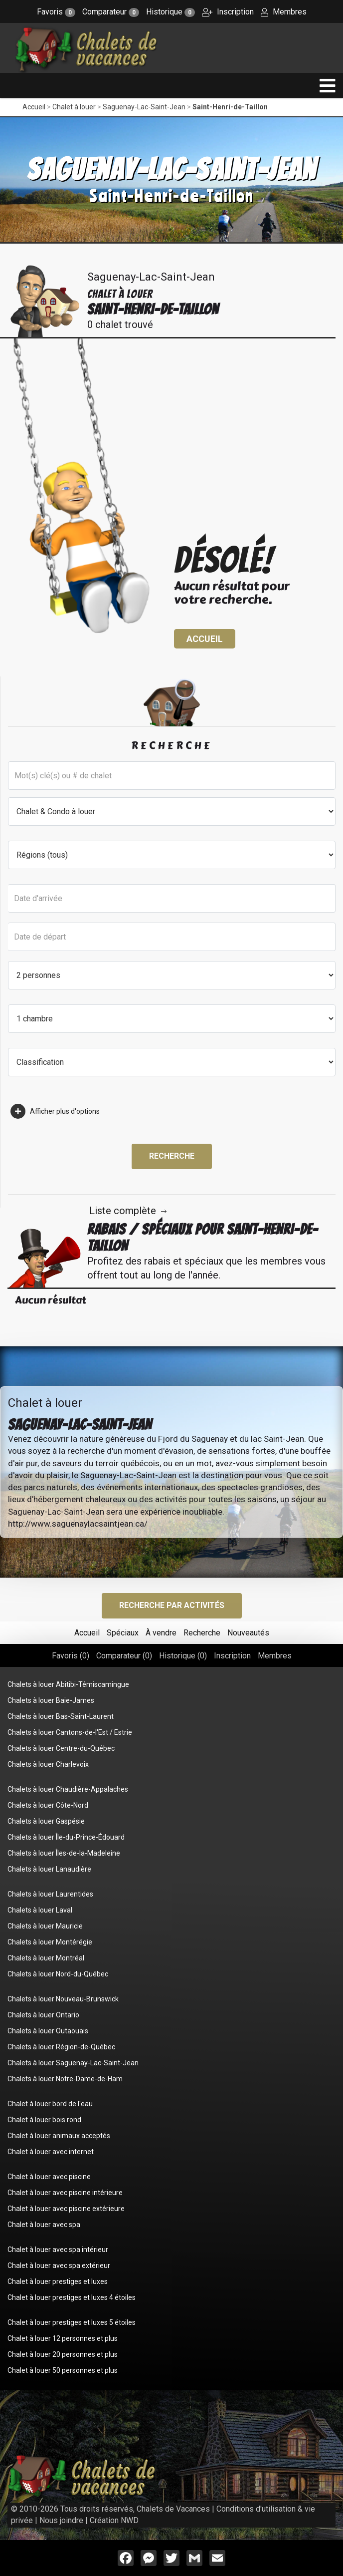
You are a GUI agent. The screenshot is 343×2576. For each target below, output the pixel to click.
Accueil (33, 107)
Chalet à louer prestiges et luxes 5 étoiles (71, 2322)
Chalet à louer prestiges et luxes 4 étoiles (71, 2297)
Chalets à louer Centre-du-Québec (61, 1748)
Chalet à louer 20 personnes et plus (62, 2354)
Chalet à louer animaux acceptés (58, 2136)
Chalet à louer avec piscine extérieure (66, 2209)
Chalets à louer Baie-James (50, 1700)
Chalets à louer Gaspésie (46, 1821)
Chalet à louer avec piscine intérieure (65, 2193)
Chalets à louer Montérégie (49, 1942)
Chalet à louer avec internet (50, 2152)
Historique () (183, 1655)
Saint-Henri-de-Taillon (230, 107)
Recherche (171, 1156)
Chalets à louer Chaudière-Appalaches (67, 1789)
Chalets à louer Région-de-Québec (61, 2047)
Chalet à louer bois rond (44, 2120)
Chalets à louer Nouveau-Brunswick (63, 1999)
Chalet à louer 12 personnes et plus (62, 2338)
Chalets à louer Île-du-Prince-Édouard (66, 1837)
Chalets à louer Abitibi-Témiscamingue (68, 1684)
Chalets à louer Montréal (45, 1958)
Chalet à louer (74, 107)
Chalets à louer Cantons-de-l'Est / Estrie (69, 1732)
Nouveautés (248, 1632)
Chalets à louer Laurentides (50, 1894)
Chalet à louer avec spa (43, 2225)
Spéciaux (123, 1632)
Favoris (56, 11)
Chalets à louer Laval (39, 1910)
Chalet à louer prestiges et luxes (57, 2281)
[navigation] (328, 85)
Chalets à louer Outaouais (47, 2031)
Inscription (228, 11)
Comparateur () (124, 1655)
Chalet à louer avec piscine (49, 2177)
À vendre (161, 1632)
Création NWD (114, 2520)
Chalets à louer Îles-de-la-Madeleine (63, 1853)
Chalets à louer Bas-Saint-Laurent (60, 1716)
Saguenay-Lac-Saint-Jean (144, 107)
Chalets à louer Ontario (43, 2015)
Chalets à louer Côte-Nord (47, 1805)
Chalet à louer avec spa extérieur (58, 2265)
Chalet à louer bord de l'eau (50, 2104)
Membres (284, 11)
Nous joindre (61, 2520)
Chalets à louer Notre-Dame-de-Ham (65, 2079)
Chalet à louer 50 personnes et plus (62, 2370)
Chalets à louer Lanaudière (49, 1869)
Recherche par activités (171, 1605)
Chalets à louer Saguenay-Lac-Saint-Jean (73, 2063)
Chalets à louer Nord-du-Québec (57, 1974)
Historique (170, 11)
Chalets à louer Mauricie (45, 1926)
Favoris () (70, 1655)
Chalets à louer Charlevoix (48, 1764)
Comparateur (110, 11)
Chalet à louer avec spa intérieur (57, 2250)
